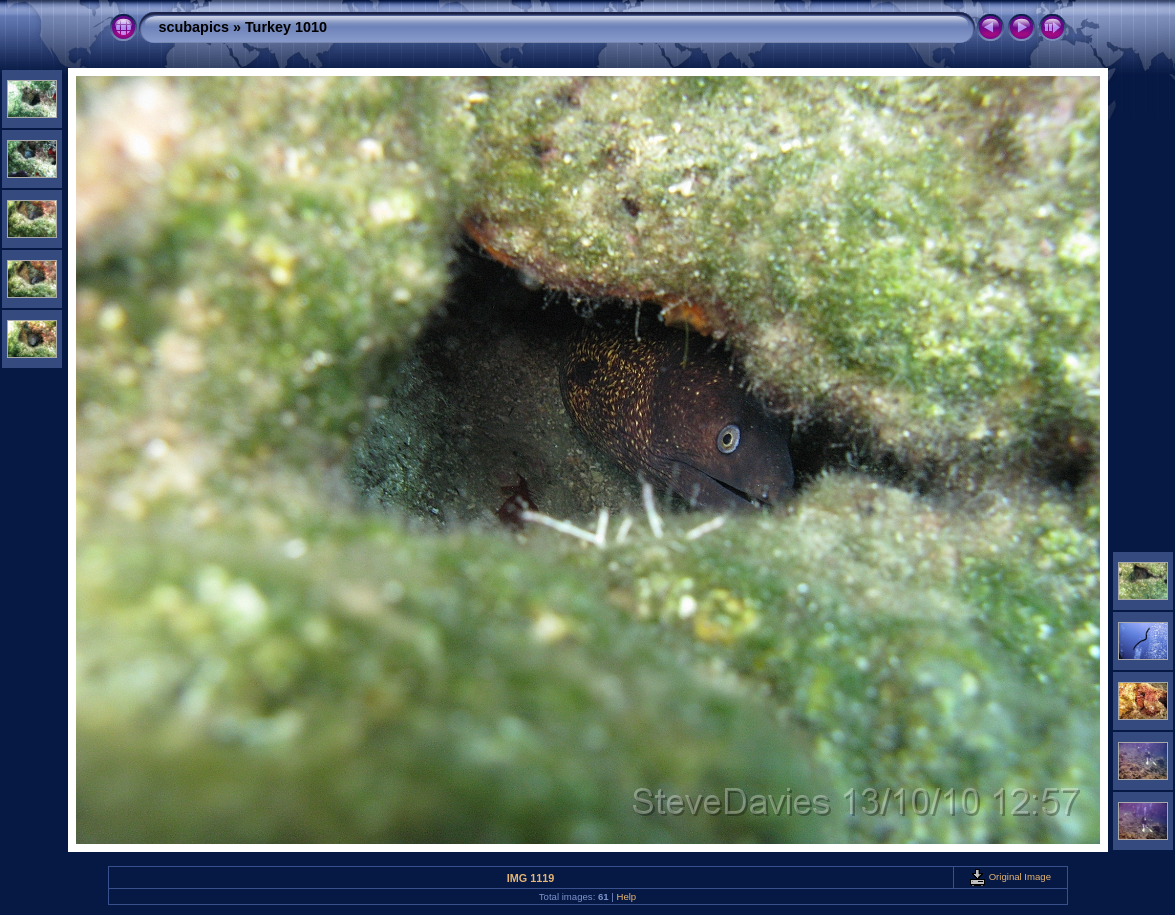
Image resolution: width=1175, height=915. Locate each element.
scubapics (194, 27)
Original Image (1010, 876)
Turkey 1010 (286, 27)
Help (626, 896)
